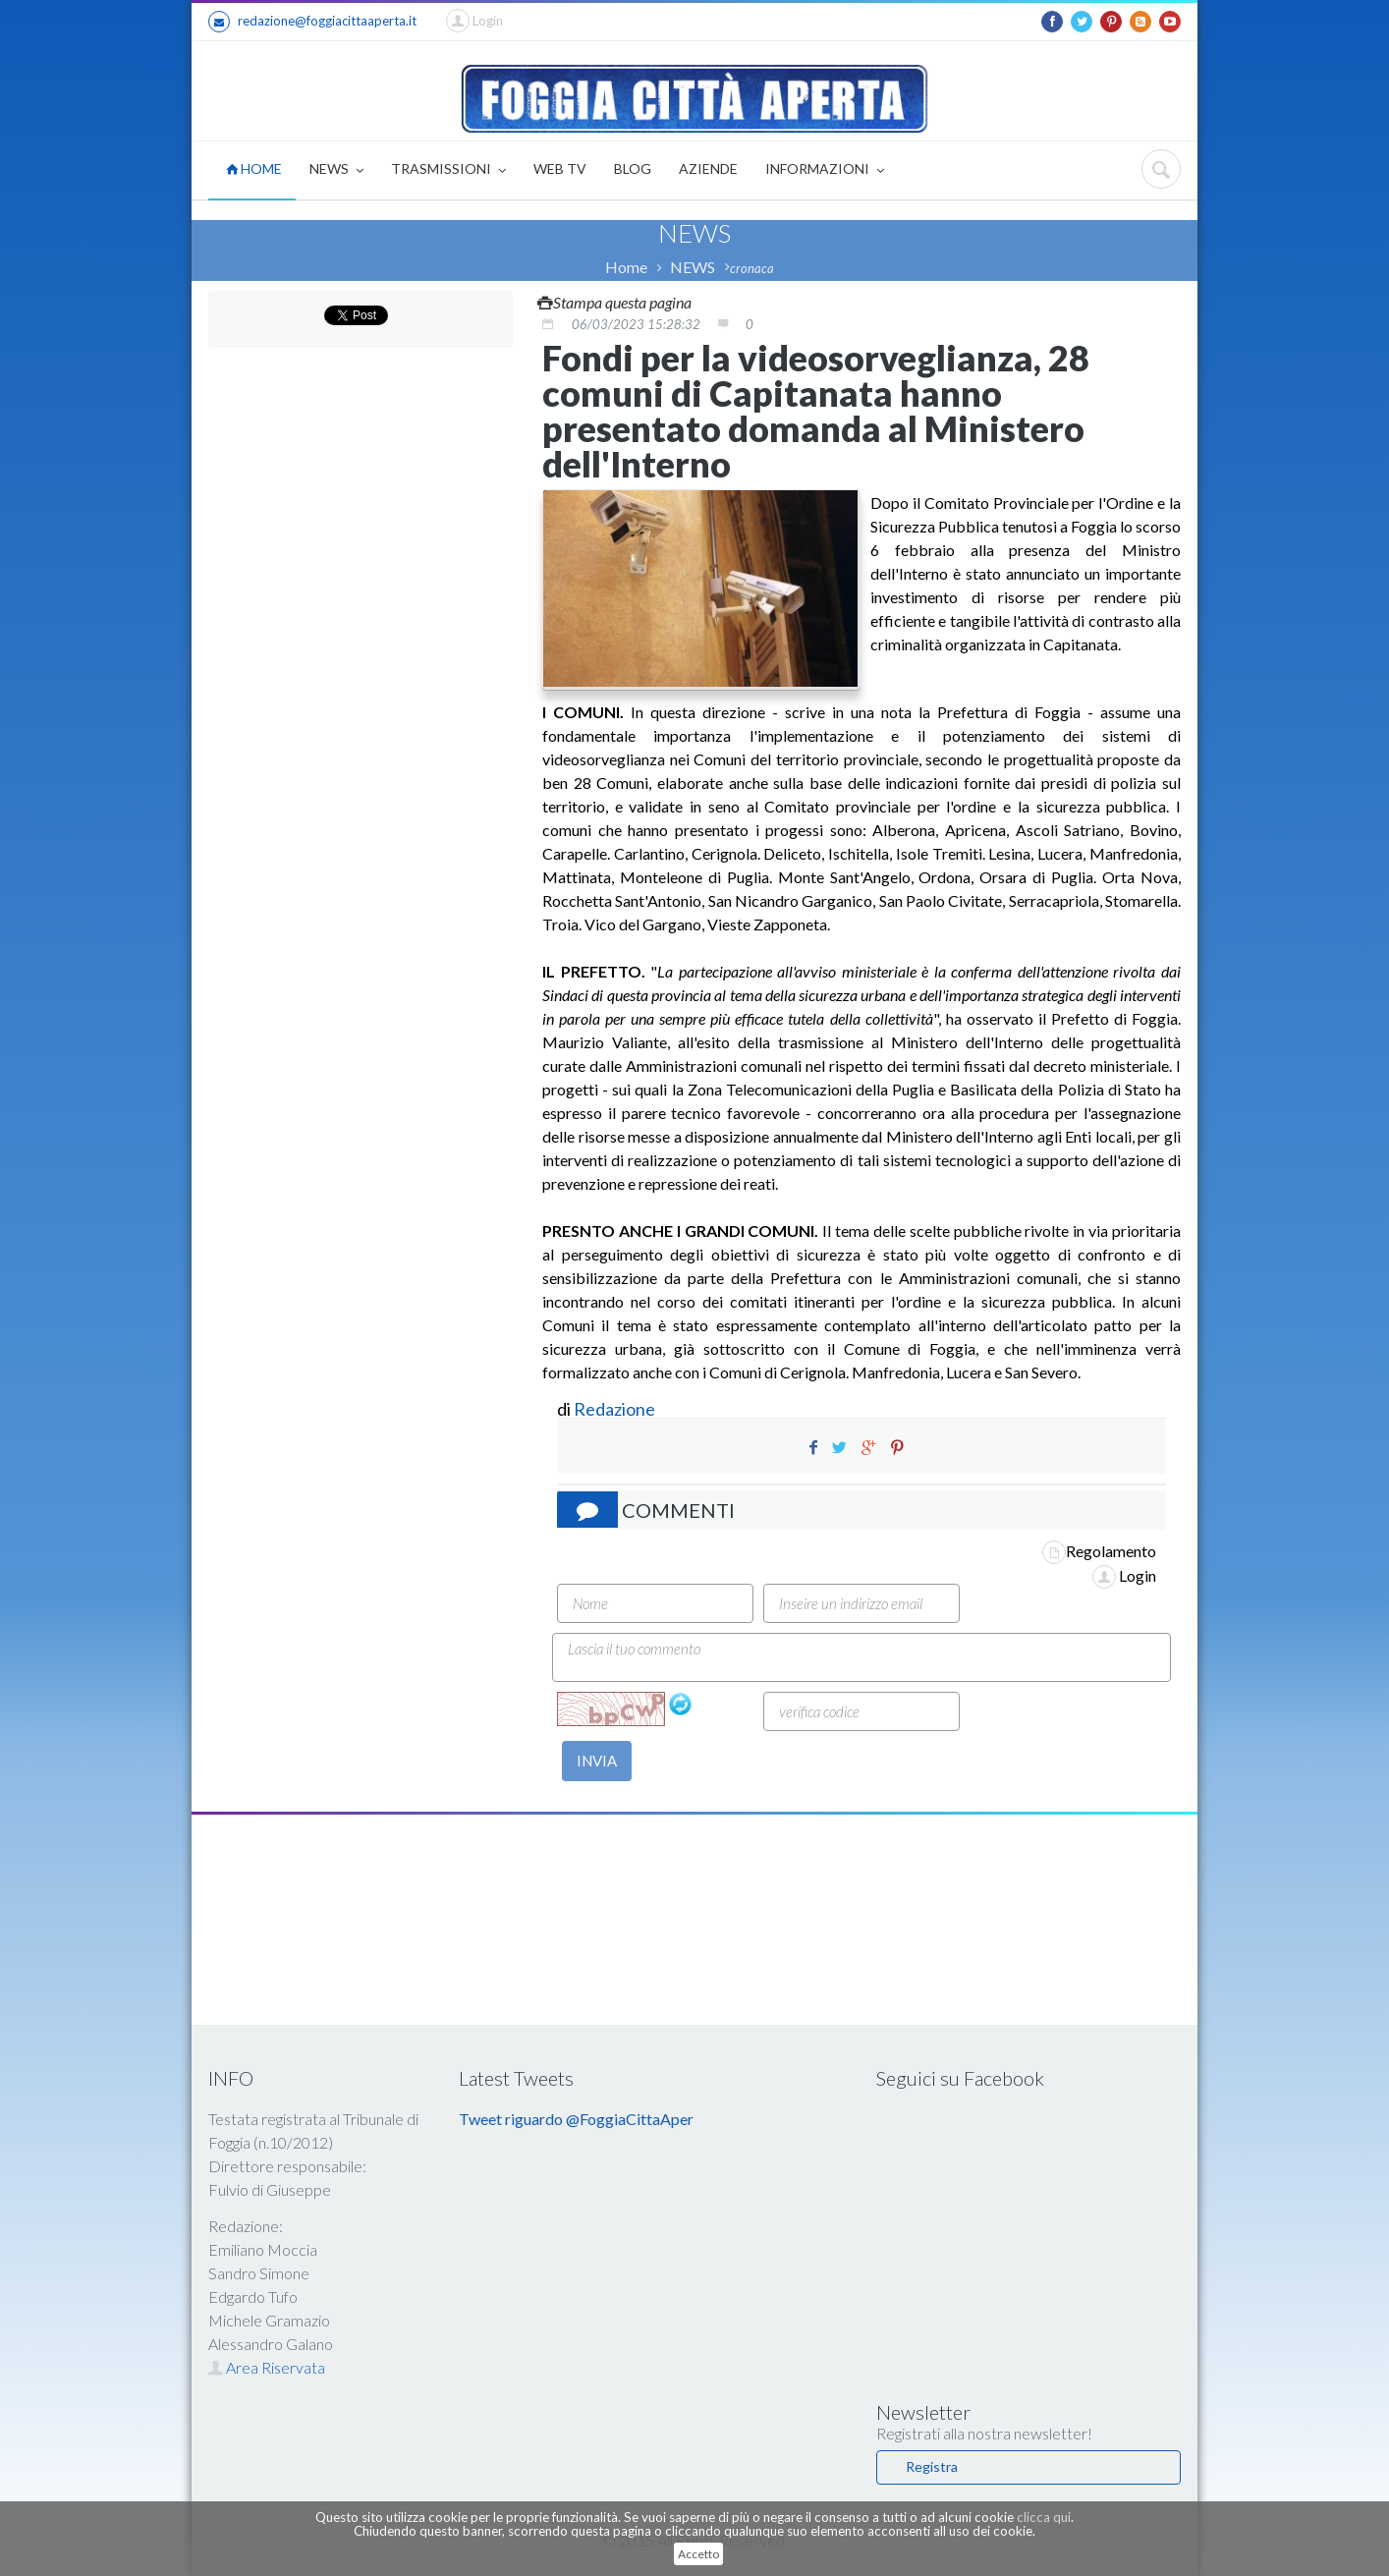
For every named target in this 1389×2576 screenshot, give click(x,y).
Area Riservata (266, 2367)
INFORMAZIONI (824, 170)
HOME (254, 168)
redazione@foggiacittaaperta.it (312, 21)
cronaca (752, 268)
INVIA (597, 1760)
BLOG (632, 168)
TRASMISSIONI (448, 170)
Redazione (616, 1409)
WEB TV (559, 168)
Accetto (698, 2554)
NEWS (336, 170)
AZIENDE (708, 168)
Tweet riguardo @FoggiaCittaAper (576, 2118)
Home (626, 266)
